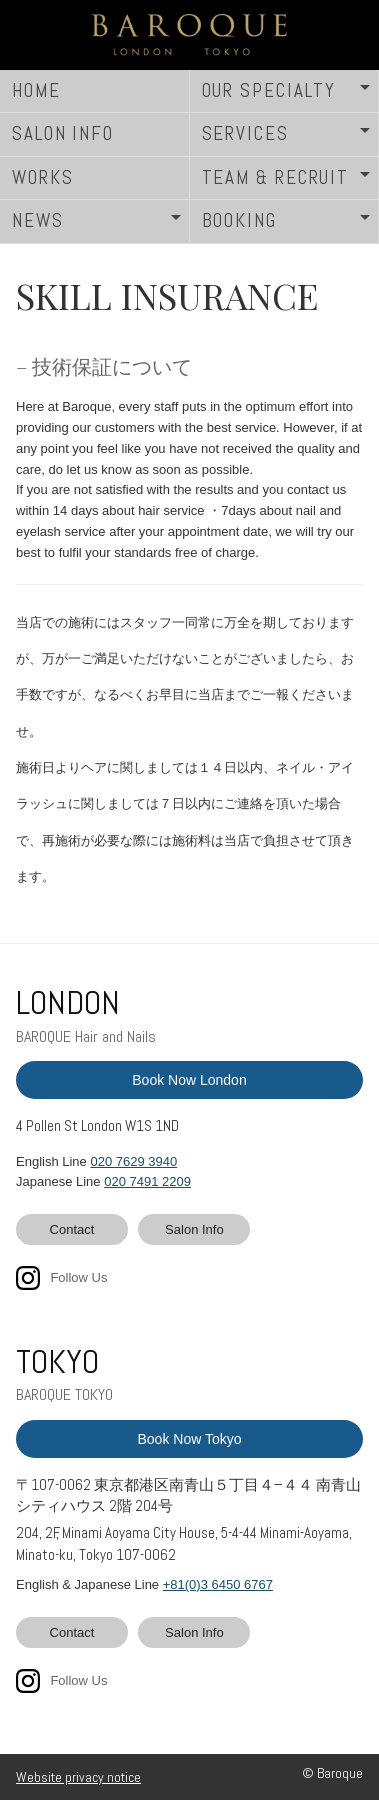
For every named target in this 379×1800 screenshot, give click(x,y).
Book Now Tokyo (189, 1439)
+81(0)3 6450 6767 (218, 1584)
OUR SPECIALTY (269, 90)
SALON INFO (63, 133)
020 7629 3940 (133, 1161)
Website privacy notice (78, 1777)
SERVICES (245, 133)
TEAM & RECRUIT (276, 177)
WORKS (43, 177)
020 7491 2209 (147, 1181)
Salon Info (194, 1229)
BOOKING (239, 220)
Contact (72, 1229)
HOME (36, 90)
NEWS (38, 220)
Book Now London (189, 1080)
